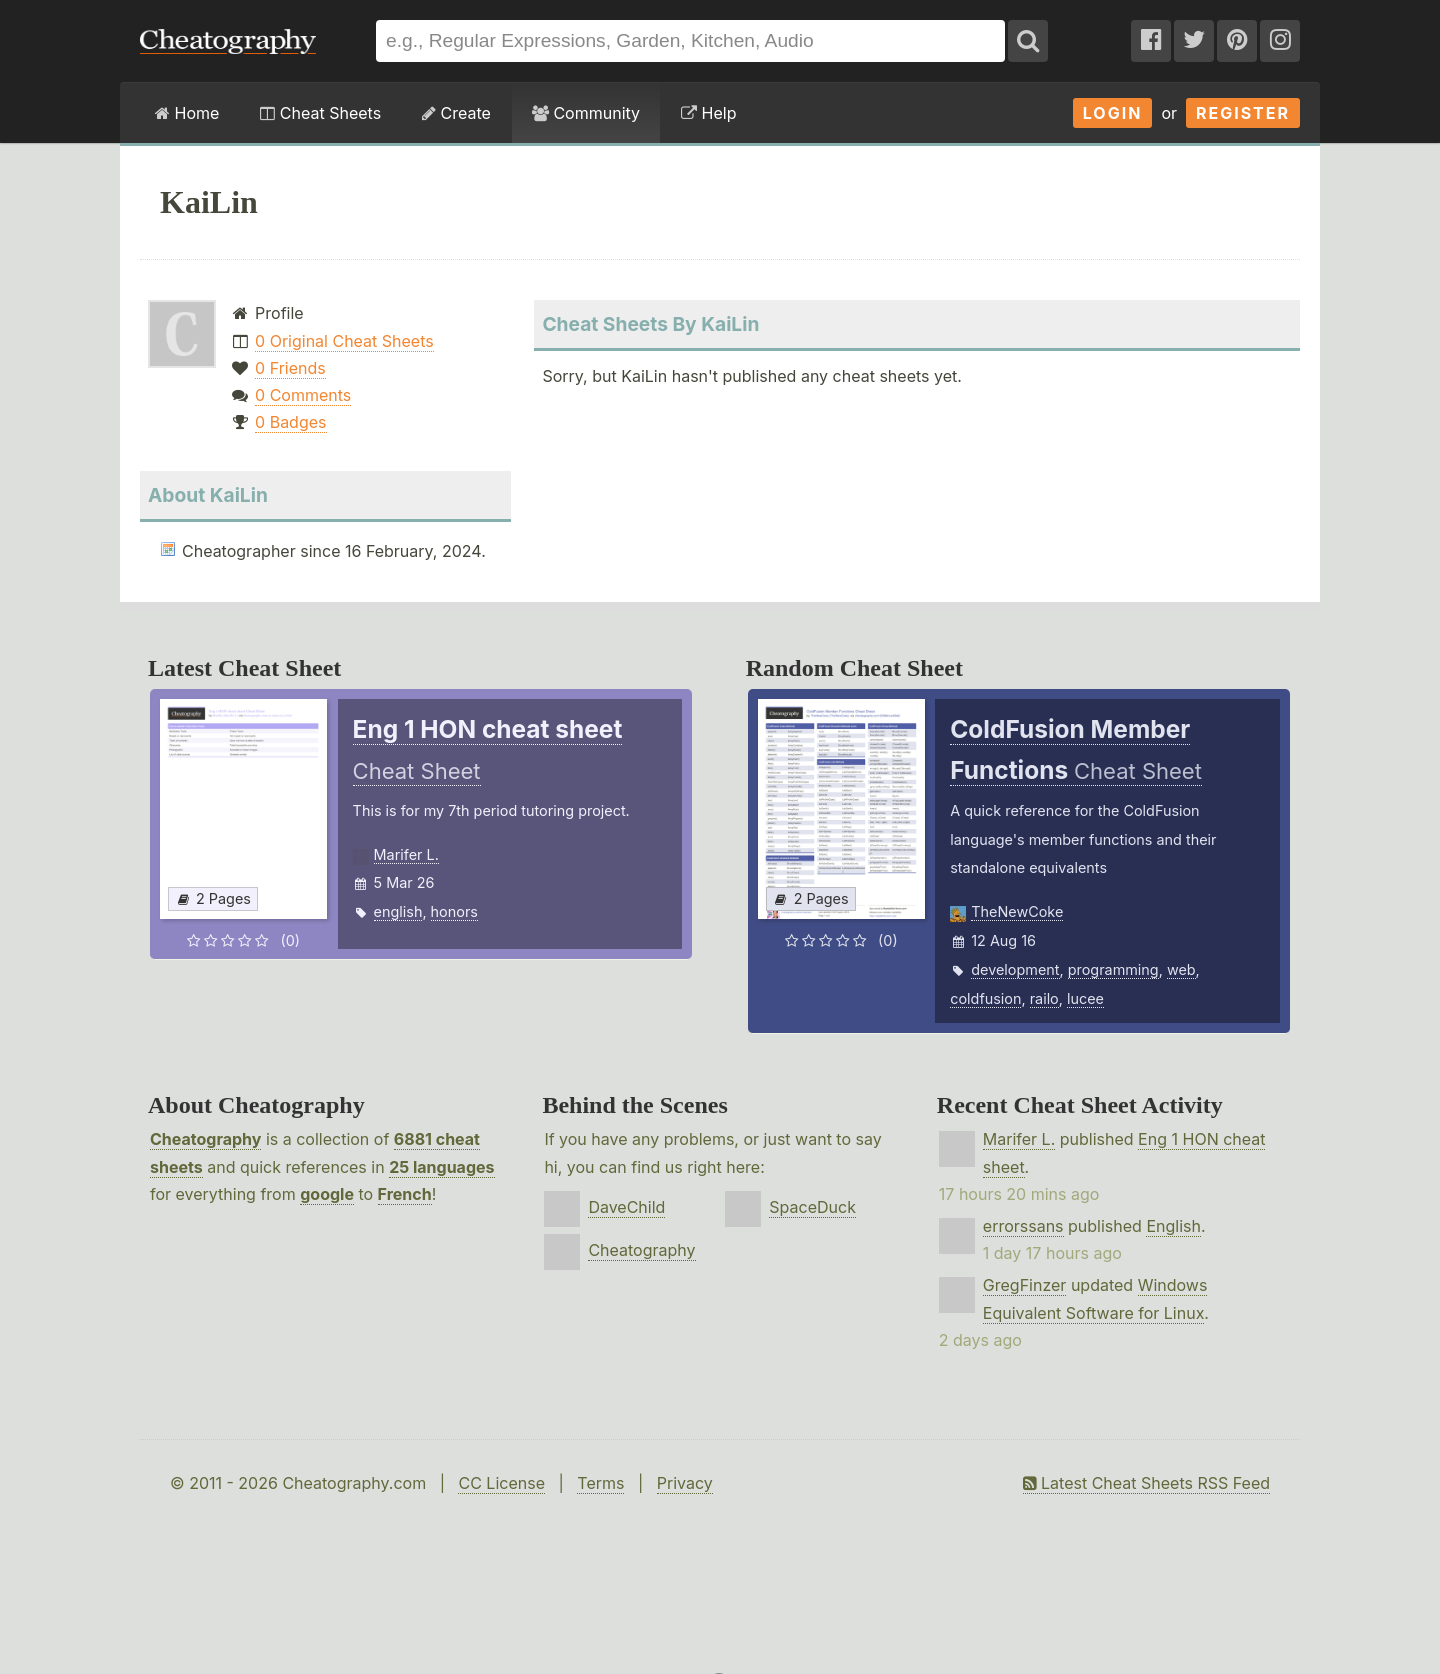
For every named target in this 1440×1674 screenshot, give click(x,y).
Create (456, 113)
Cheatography (205, 1139)
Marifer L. (406, 854)
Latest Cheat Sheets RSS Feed (1146, 1483)
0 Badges (290, 422)
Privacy (685, 1483)
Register (1243, 113)
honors (454, 911)
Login (1113, 113)
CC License (501, 1483)
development (1015, 969)
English (1173, 1226)
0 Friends (290, 368)
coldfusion (985, 998)
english (398, 911)
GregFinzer (1025, 1285)
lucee (1085, 998)
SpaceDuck (812, 1207)
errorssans (1023, 1226)
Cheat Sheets (320, 113)
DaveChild (626, 1207)
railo (1044, 998)
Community (586, 113)
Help (708, 113)
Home (187, 113)
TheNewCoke (1017, 911)
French (405, 1194)
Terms (600, 1483)
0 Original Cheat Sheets (344, 341)
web (1181, 969)
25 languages (441, 1167)
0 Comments (303, 395)
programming (1113, 969)
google (327, 1194)
